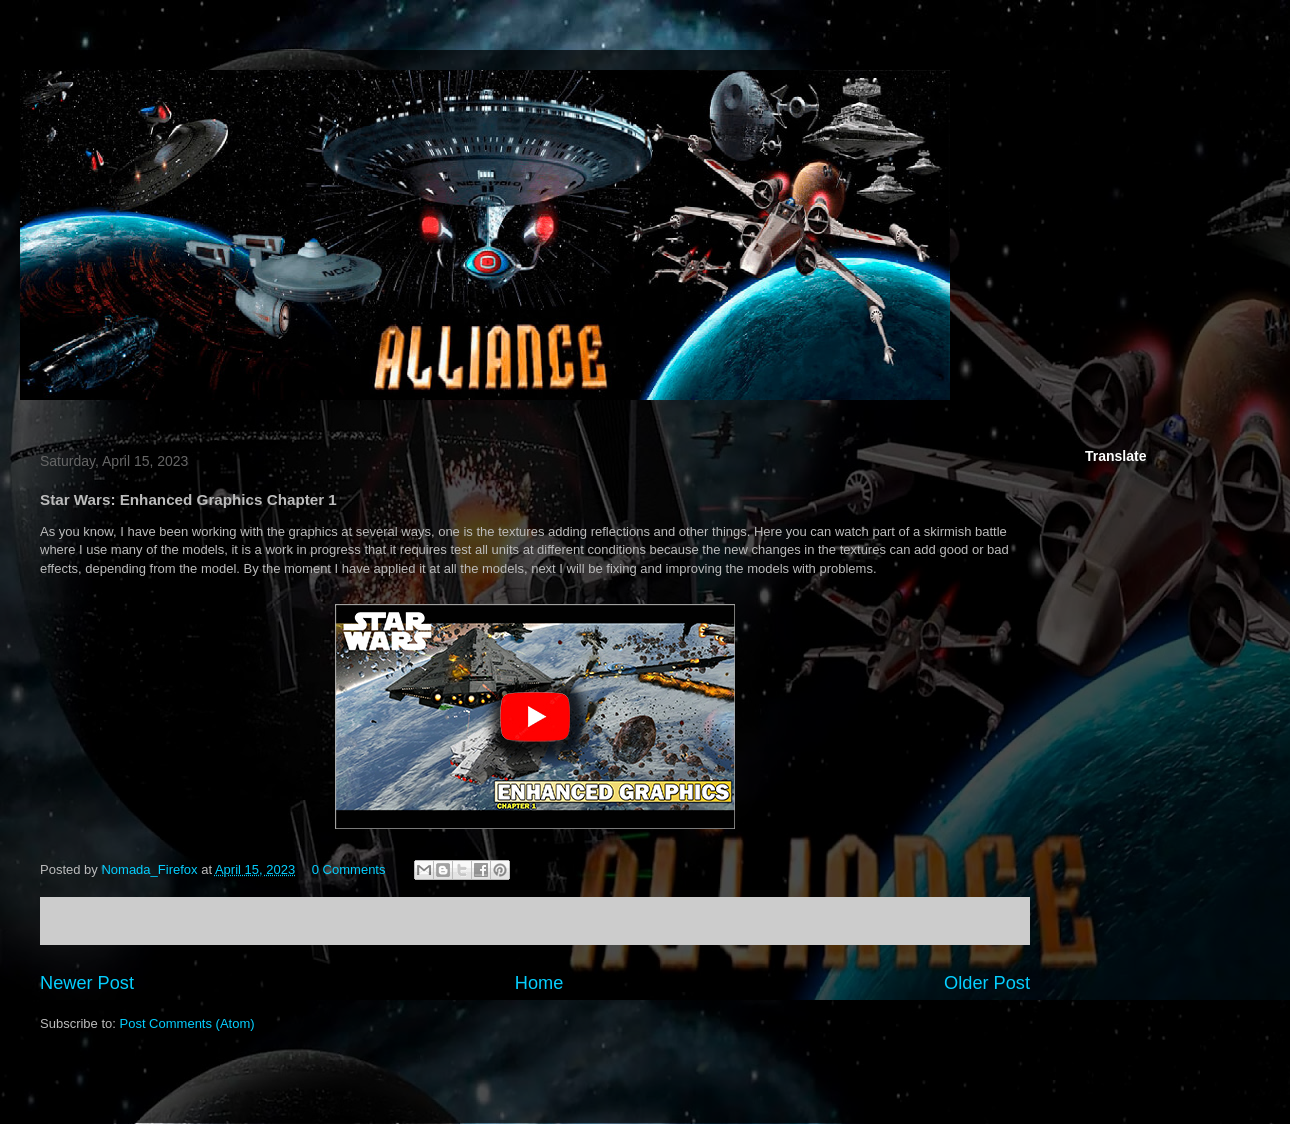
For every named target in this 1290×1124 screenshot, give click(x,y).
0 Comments (349, 869)
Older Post (987, 983)
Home (539, 983)
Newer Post (87, 983)
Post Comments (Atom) (187, 1023)
